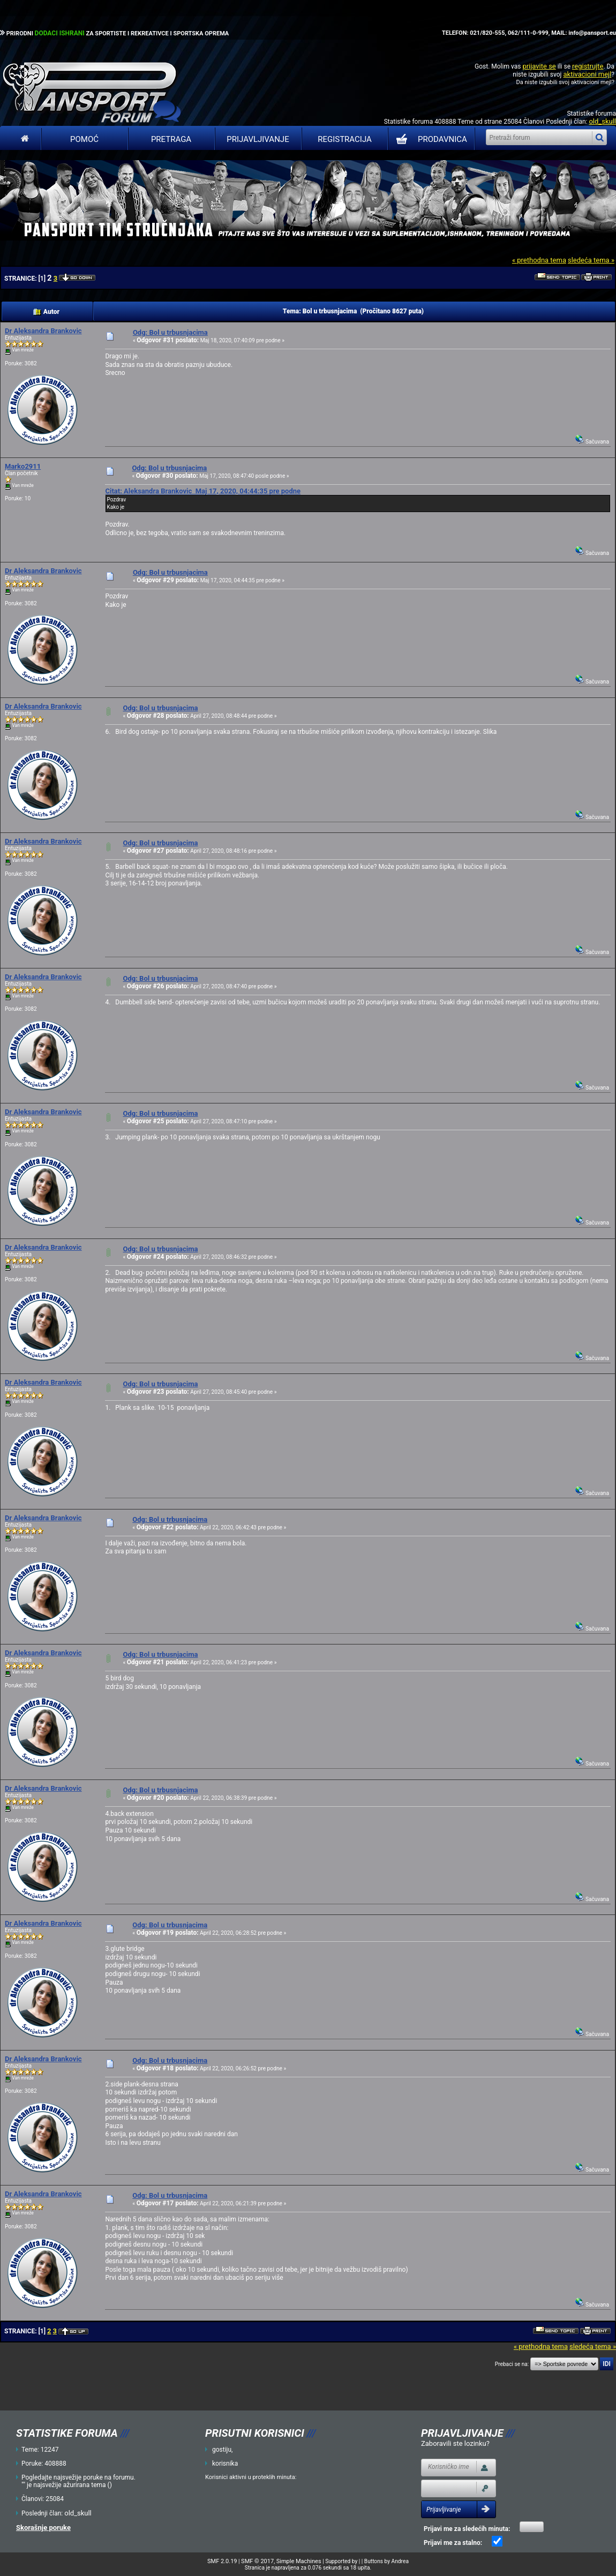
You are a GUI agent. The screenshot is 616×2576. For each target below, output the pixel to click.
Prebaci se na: (512, 2364)
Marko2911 (23, 466)
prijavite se (538, 66)
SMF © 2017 (257, 2561)
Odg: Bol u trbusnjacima (170, 332)
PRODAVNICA (429, 139)
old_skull (602, 121)
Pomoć (84, 139)
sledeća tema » (591, 260)
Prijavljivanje (258, 139)
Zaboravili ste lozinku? (455, 2443)
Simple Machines (298, 2561)
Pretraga (171, 139)
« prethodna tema (539, 260)
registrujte (587, 66)
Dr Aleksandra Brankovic (43, 331)
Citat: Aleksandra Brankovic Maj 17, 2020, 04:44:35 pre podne (203, 491)
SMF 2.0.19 (222, 2561)
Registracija (345, 139)
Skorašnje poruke (43, 2528)
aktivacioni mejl (587, 74)
